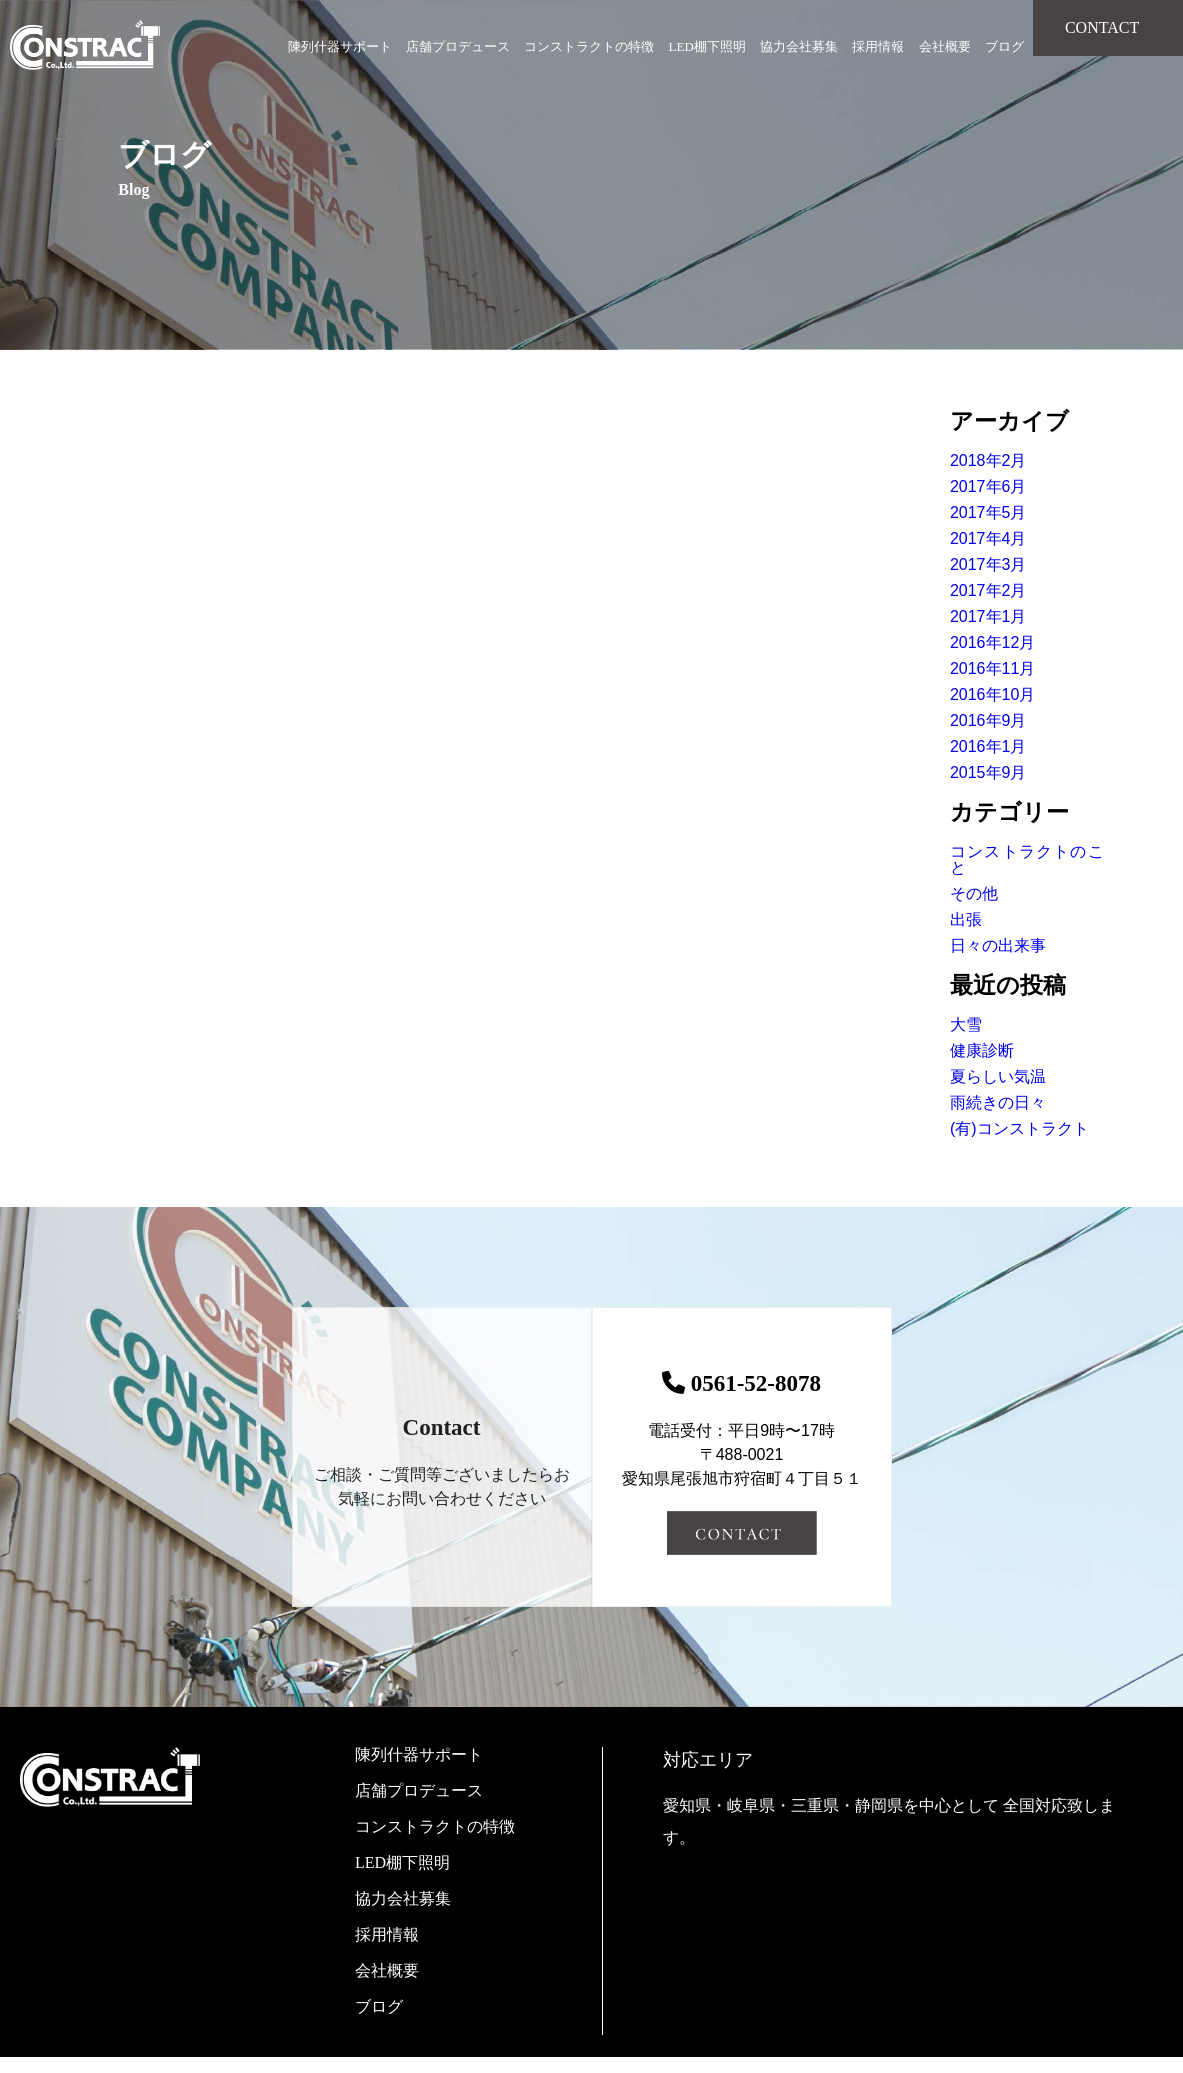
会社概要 (945, 46)
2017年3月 (988, 564)
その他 (974, 893)
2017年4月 (988, 538)
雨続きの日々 (998, 1102)
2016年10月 (992, 694)
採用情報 (878, 46)
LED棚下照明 (707, 46)
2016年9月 (988, 720)
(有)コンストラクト (1019, 1128)
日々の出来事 (998, 945)
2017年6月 (988, 486)
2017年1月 (988, 616)
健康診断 (982, 1050)
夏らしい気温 (998, 1076)
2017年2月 (988, 590)
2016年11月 (992, 668)
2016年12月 (992, 642)
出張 (966, 919)
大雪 (966, 1024)
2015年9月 (988, 772)
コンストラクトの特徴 (589, 46)
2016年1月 (988, 746)
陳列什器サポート (340, 46)
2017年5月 (988, 512)
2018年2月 (988, 460)
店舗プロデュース (458, 46)
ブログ (1004, 46)
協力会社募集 (799, 46)
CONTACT (1102, 27)
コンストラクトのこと (1027, 859)
